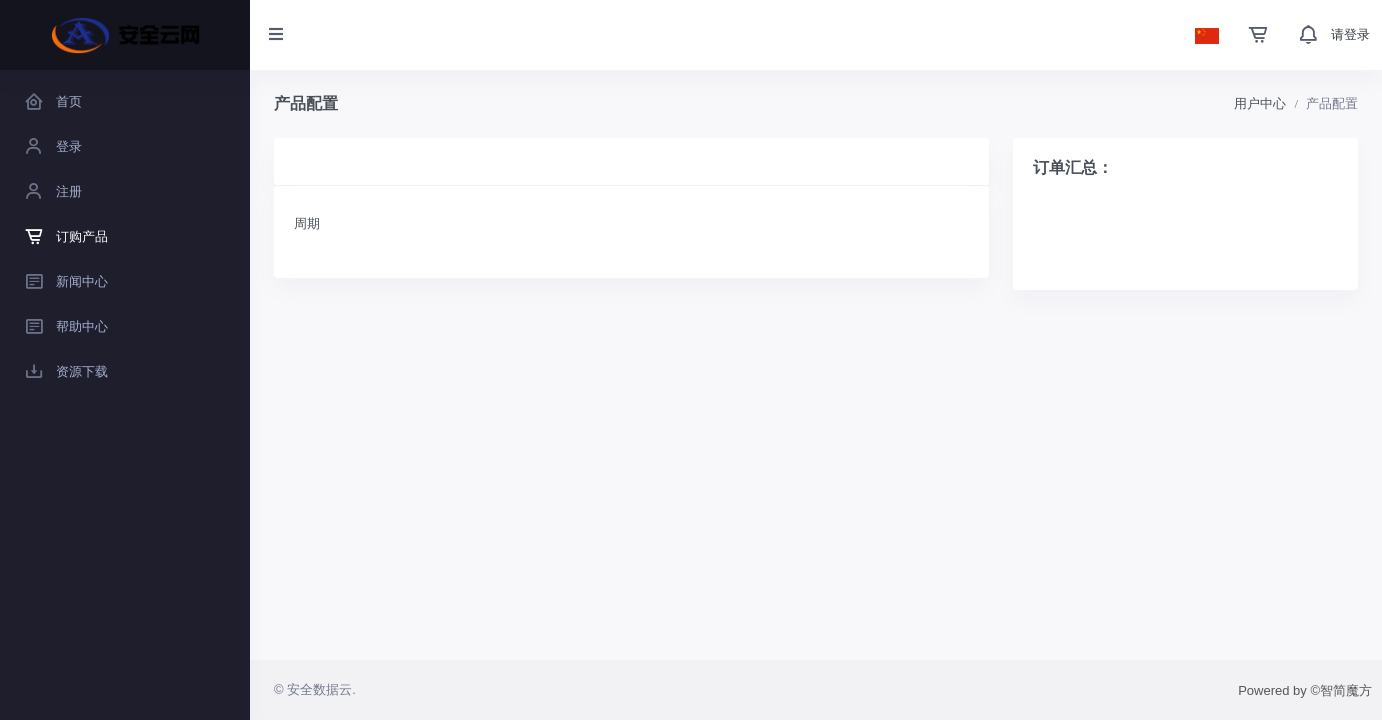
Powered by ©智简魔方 (1305, 690)
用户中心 (1260, 103)
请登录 (1350, 34)
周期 (307, 223)
